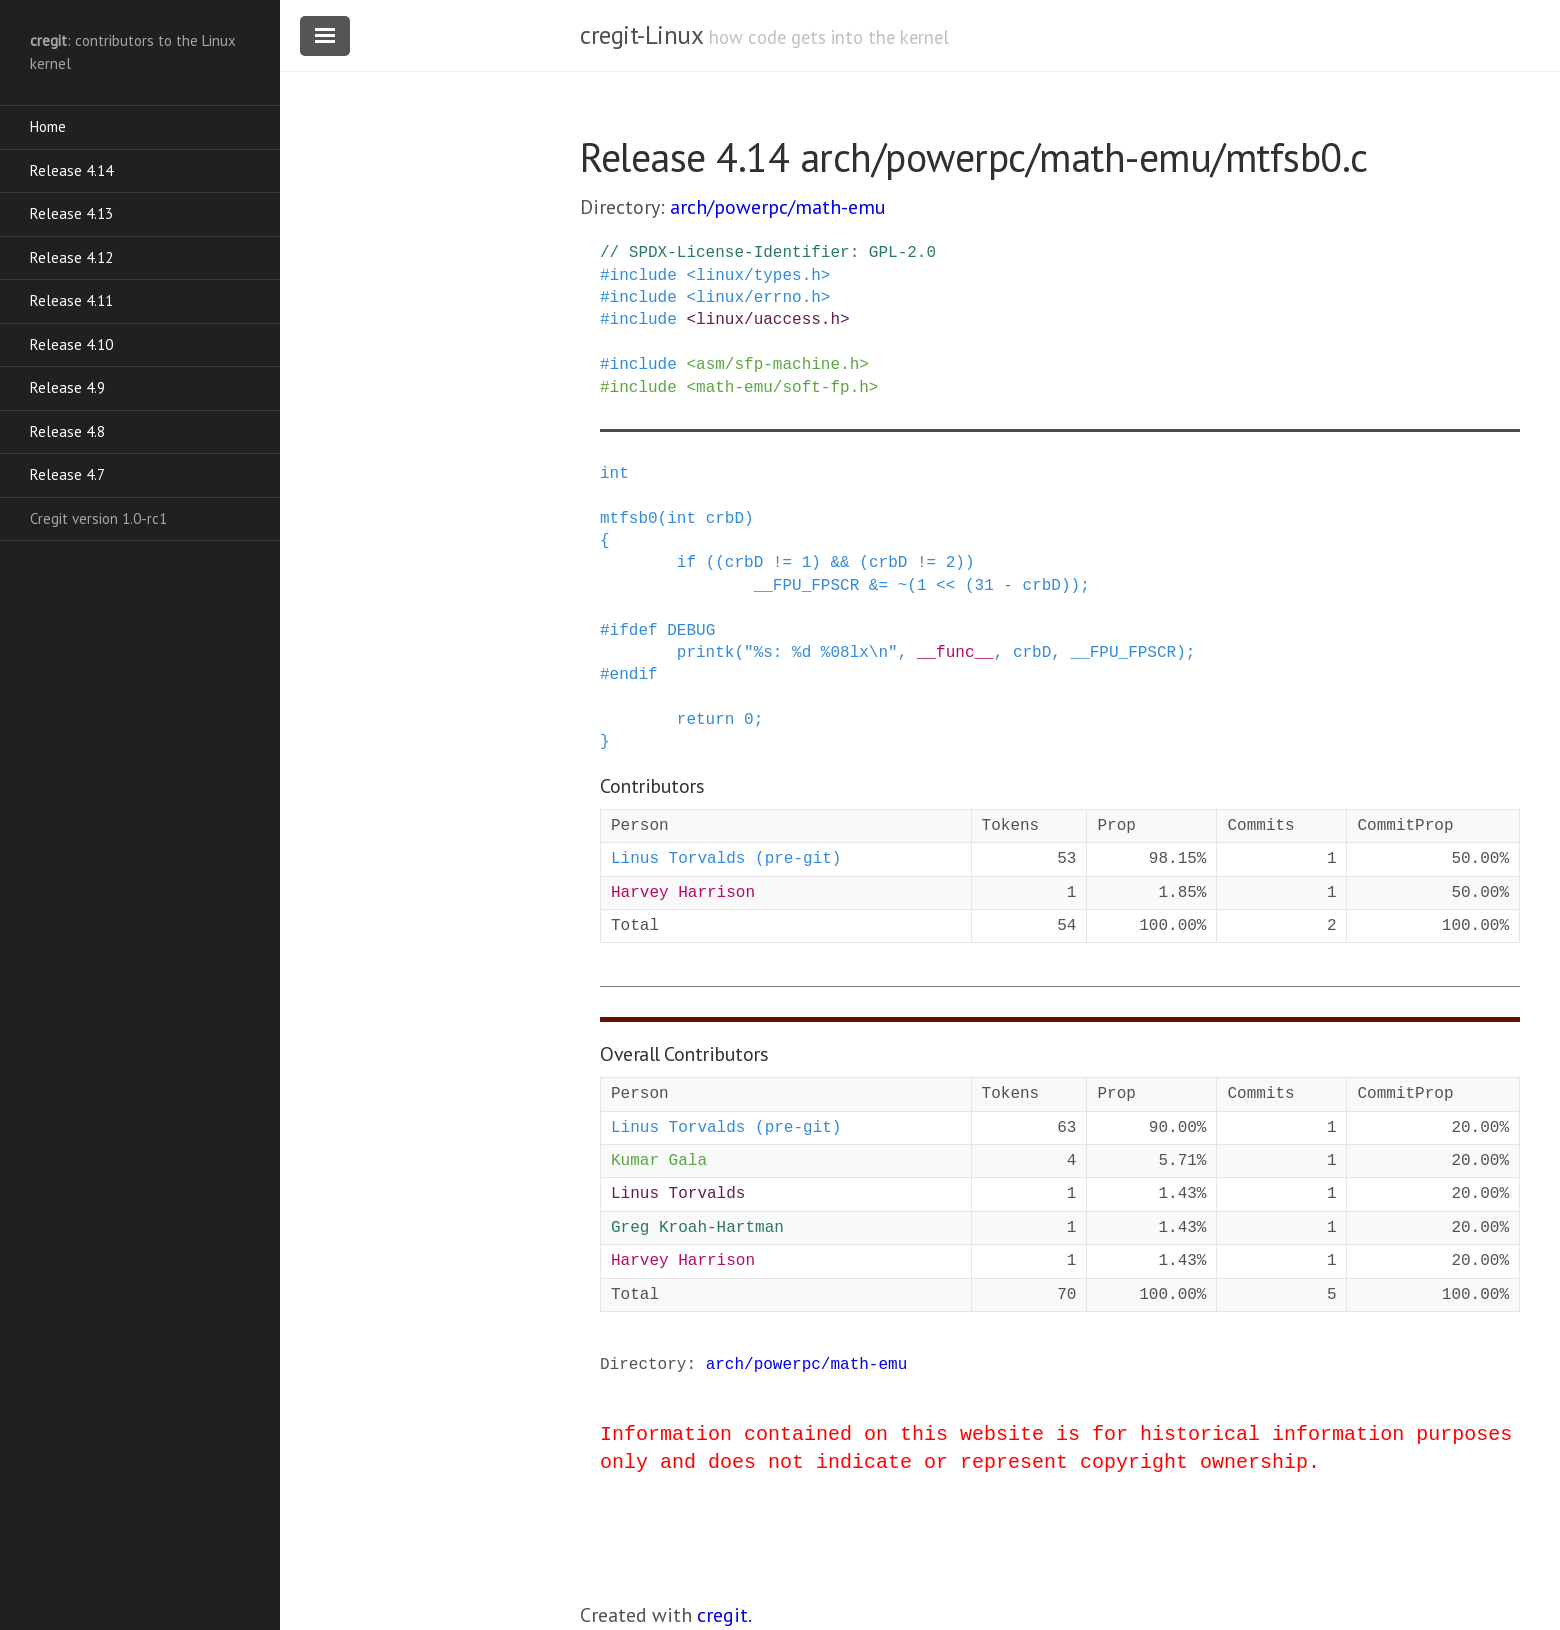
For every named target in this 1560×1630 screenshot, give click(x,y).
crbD (725, 519)
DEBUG (691, 631)
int (614, 474)
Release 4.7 (67, 474)
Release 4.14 (71, 170)
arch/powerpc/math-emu (778, 207)
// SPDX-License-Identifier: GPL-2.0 (768, 253)
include (643, 276)
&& (840, 563)
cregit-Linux (641, 35)
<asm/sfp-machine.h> (777, 365)
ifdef (634, 631)
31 (984, 586)
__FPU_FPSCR (807, 586)
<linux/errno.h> (758, 298)
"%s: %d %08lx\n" (821, 653)
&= (878, 586)
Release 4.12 (71, 257)
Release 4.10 (71, 344)
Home (48, 126)
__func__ (955, 653)
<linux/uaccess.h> (767, 320)
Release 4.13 (71, 213)
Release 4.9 (67, 387)
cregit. (724, 1615)
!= (782, 563)
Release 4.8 (67, 431)
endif (634, 675)
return (706, 720)
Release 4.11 (71, 300)
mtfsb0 (629, 519)
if (686, 563)
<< (945, 586)
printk (706, 653)
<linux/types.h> (758, 276)
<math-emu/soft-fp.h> (782, 388)
